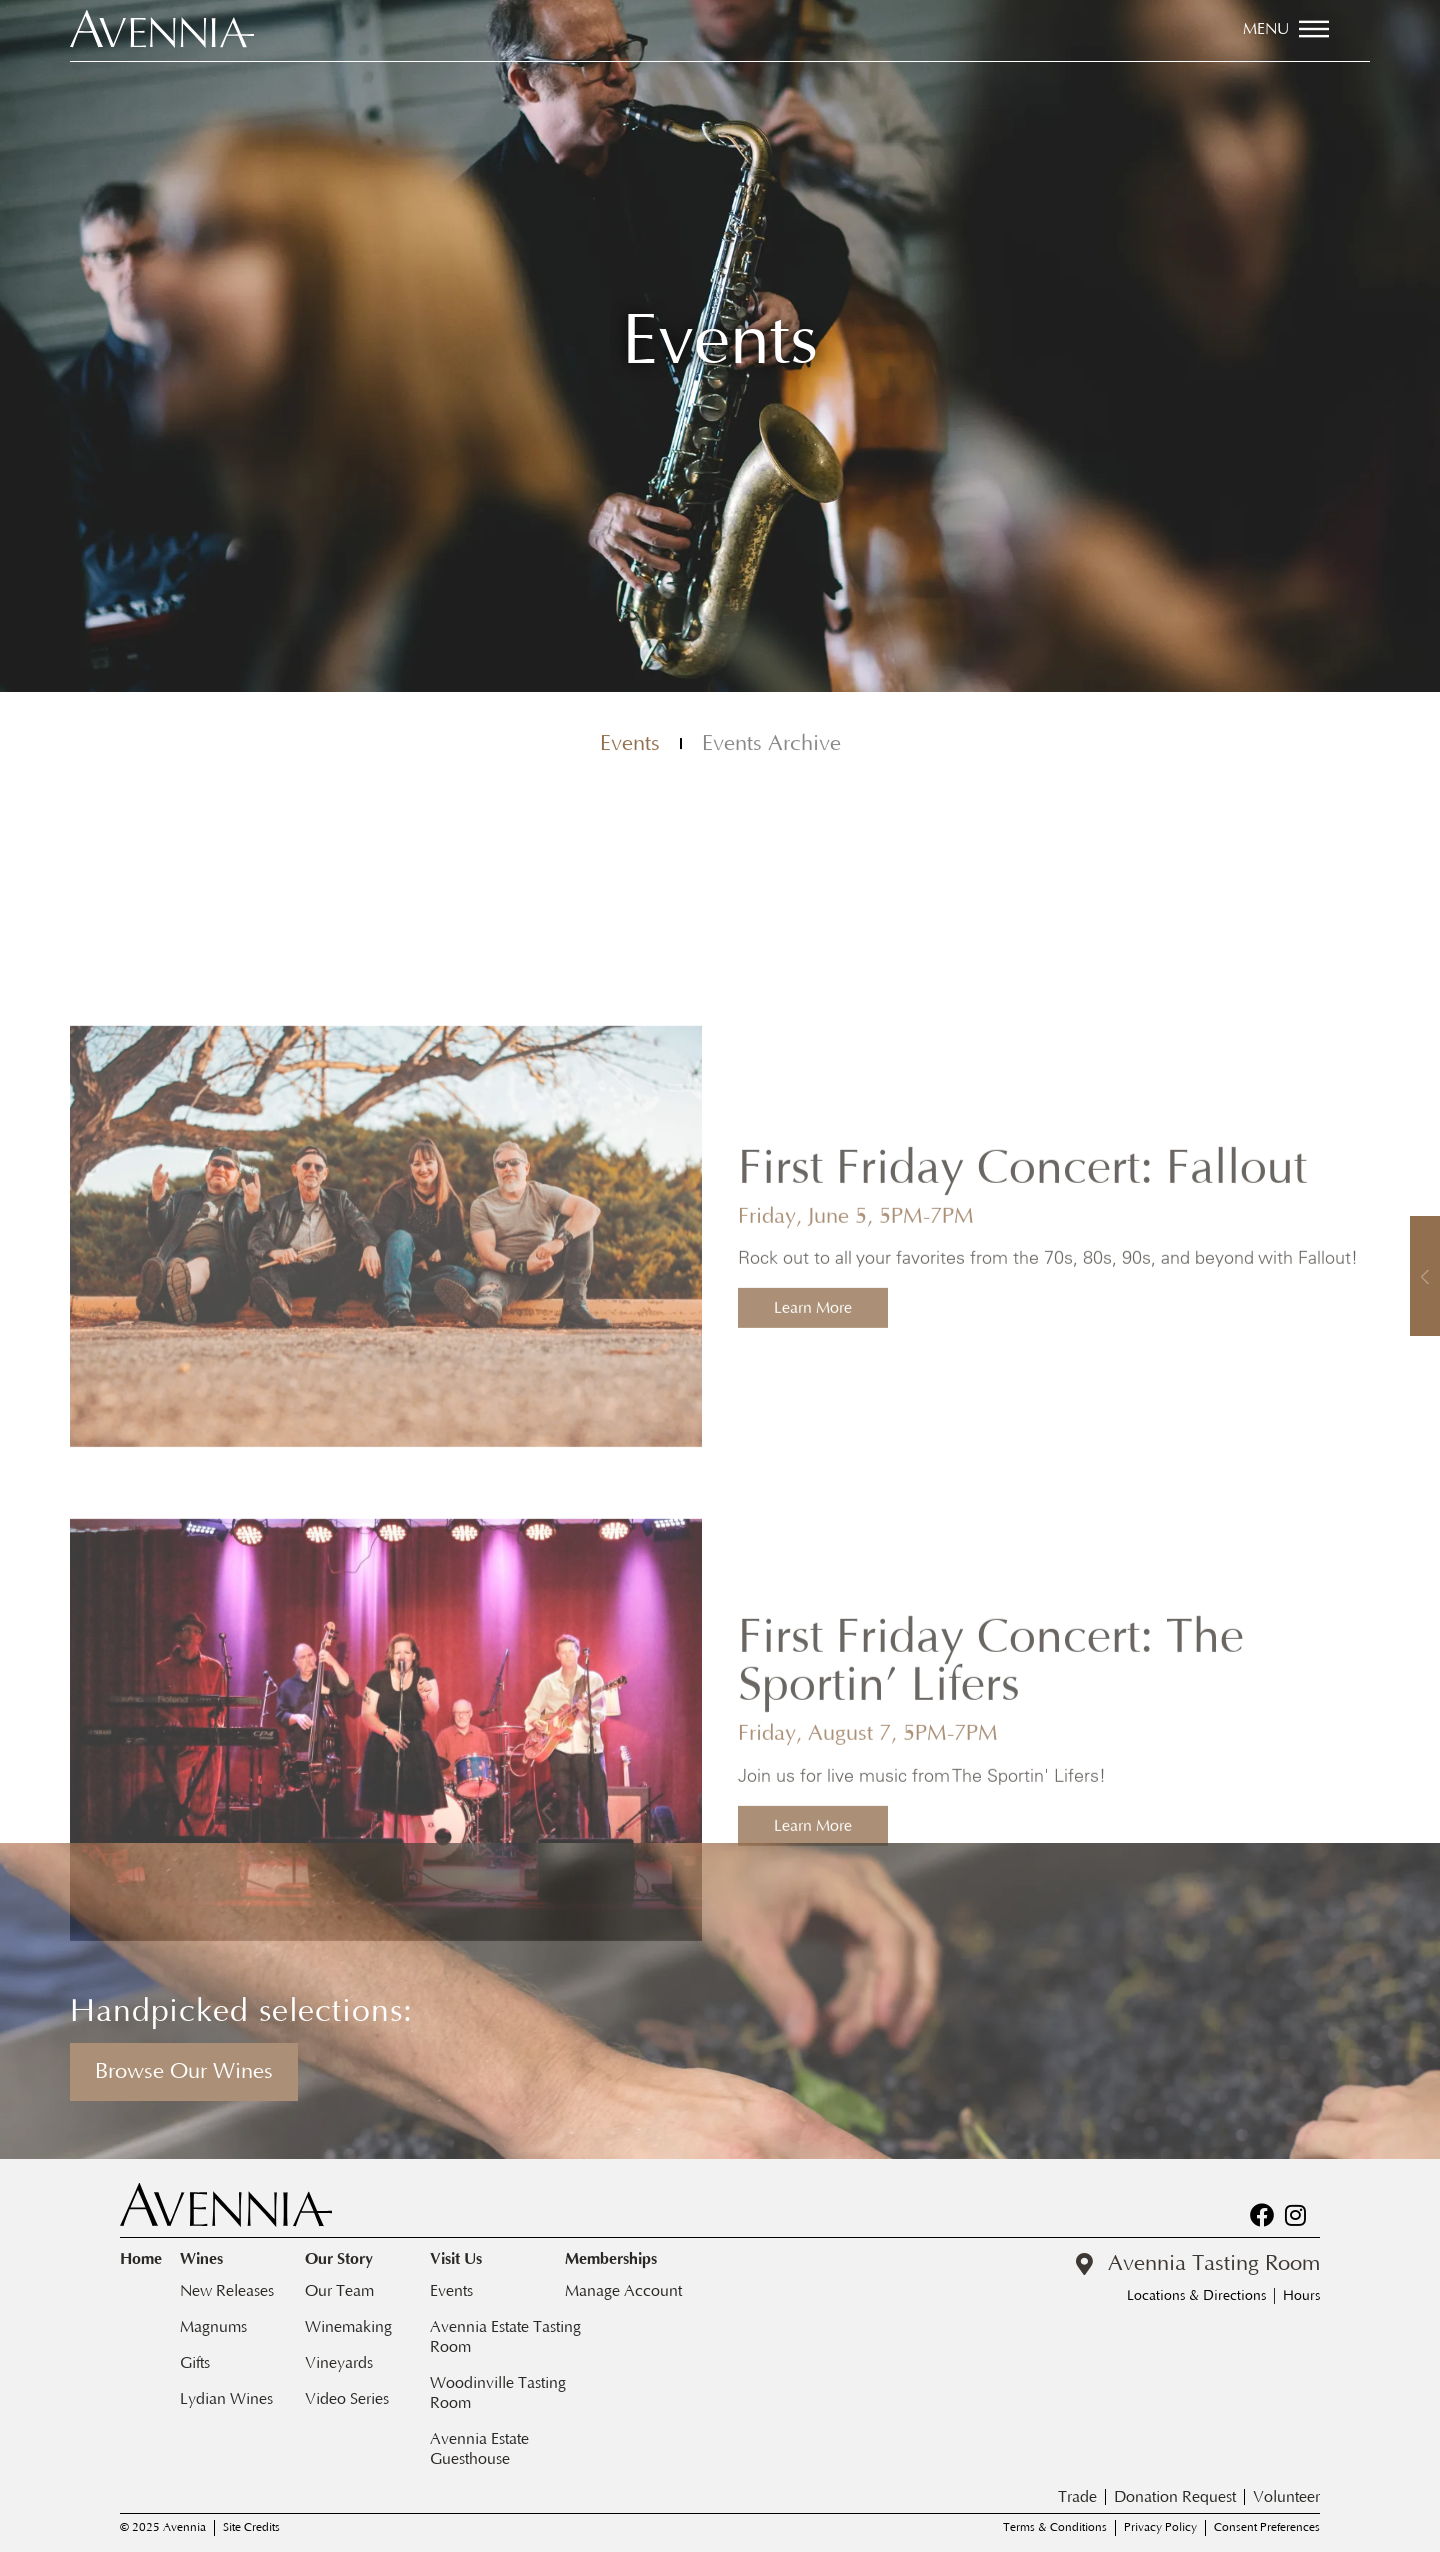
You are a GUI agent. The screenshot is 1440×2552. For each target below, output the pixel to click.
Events (630, 747)
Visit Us (461, 2259)
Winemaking (348, 2327)
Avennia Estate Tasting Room (505, 2337)
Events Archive (771, 747)
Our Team (339, 2291)
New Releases (227, 2291)
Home (141, 2259)
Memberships (616, 2259)
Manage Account (623, 2291)
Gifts (195, 2363)
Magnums (213, 2327)
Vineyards (339, 2363)
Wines (206, 2259)
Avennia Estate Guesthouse (479, 2449)
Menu (1266, 29)
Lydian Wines (226, 2399)
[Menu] (1314, 29)
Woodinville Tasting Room (498, 2393)
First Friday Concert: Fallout (1022, 1604)
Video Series (347, 2399)
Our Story (344, 2259)
